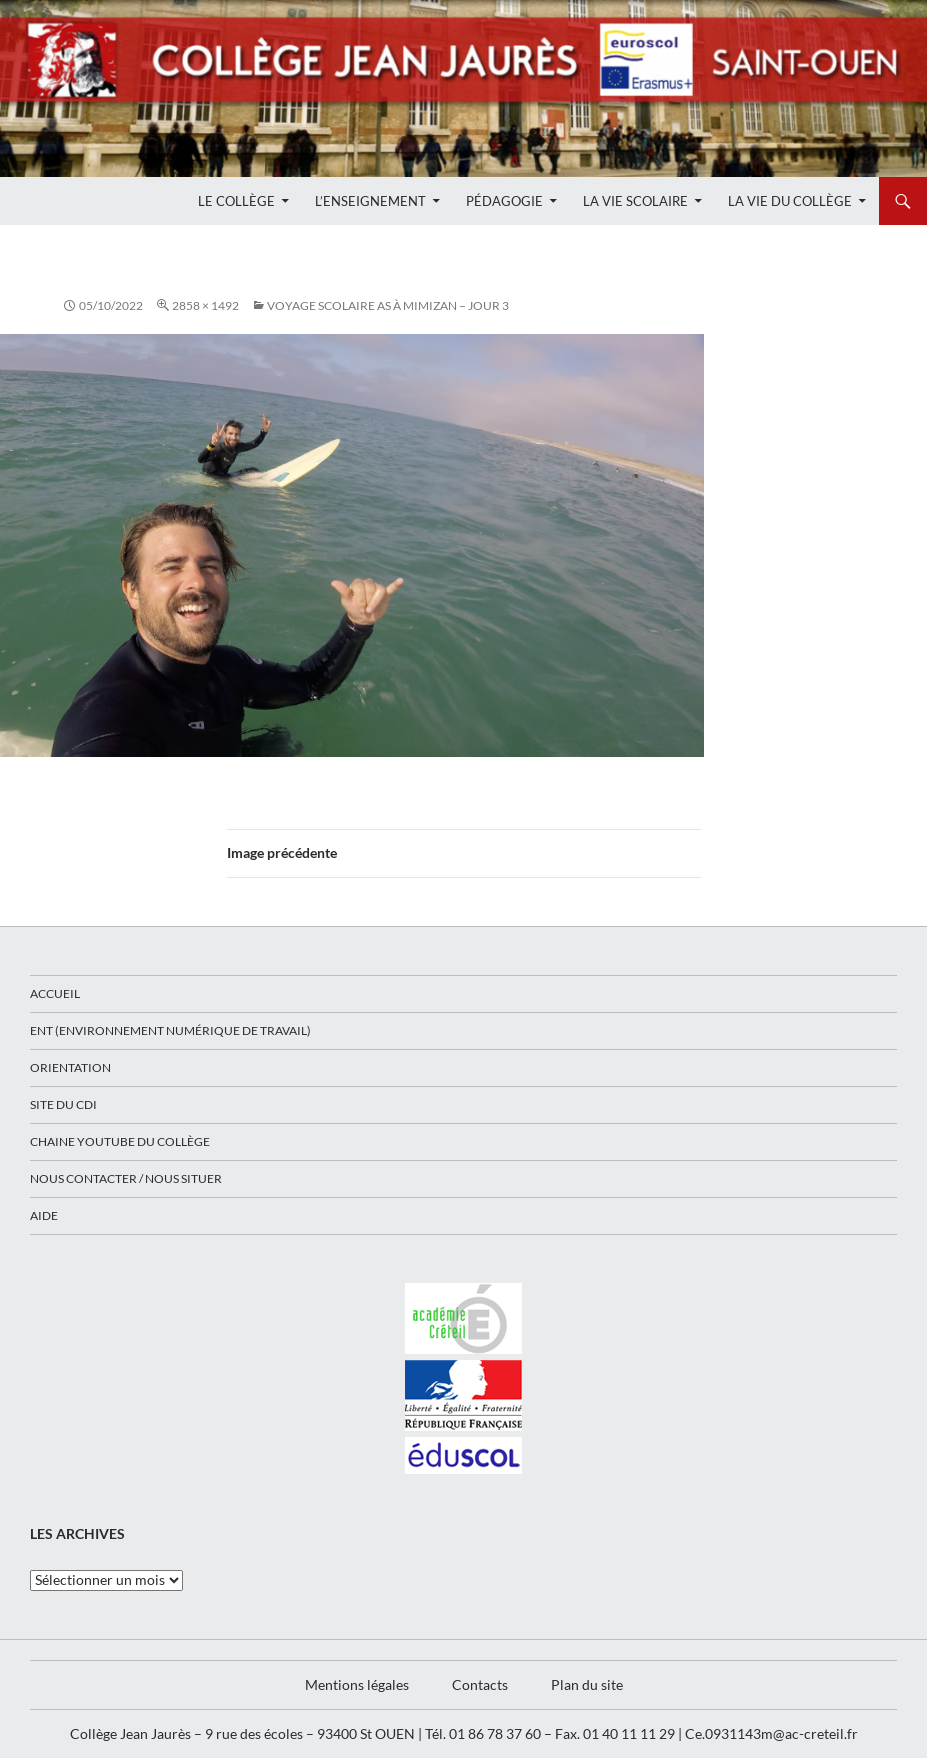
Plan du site (587, 1684)
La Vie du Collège (790, 201)
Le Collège (236, 201)
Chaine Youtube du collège (120, 1141)
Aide (44, 1215)
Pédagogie (504, 201)
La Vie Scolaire (635, 201)
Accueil (55, 993)
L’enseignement (370, 201)
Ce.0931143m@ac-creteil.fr (771, 1733)
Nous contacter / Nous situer (126, 1178)
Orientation (70, 1067)
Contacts (480, 1684)
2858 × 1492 (205, 305)
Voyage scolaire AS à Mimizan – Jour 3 (388, 305)
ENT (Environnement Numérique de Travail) (170, 1030)
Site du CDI (63, 1104)
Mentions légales (357, 1684)
